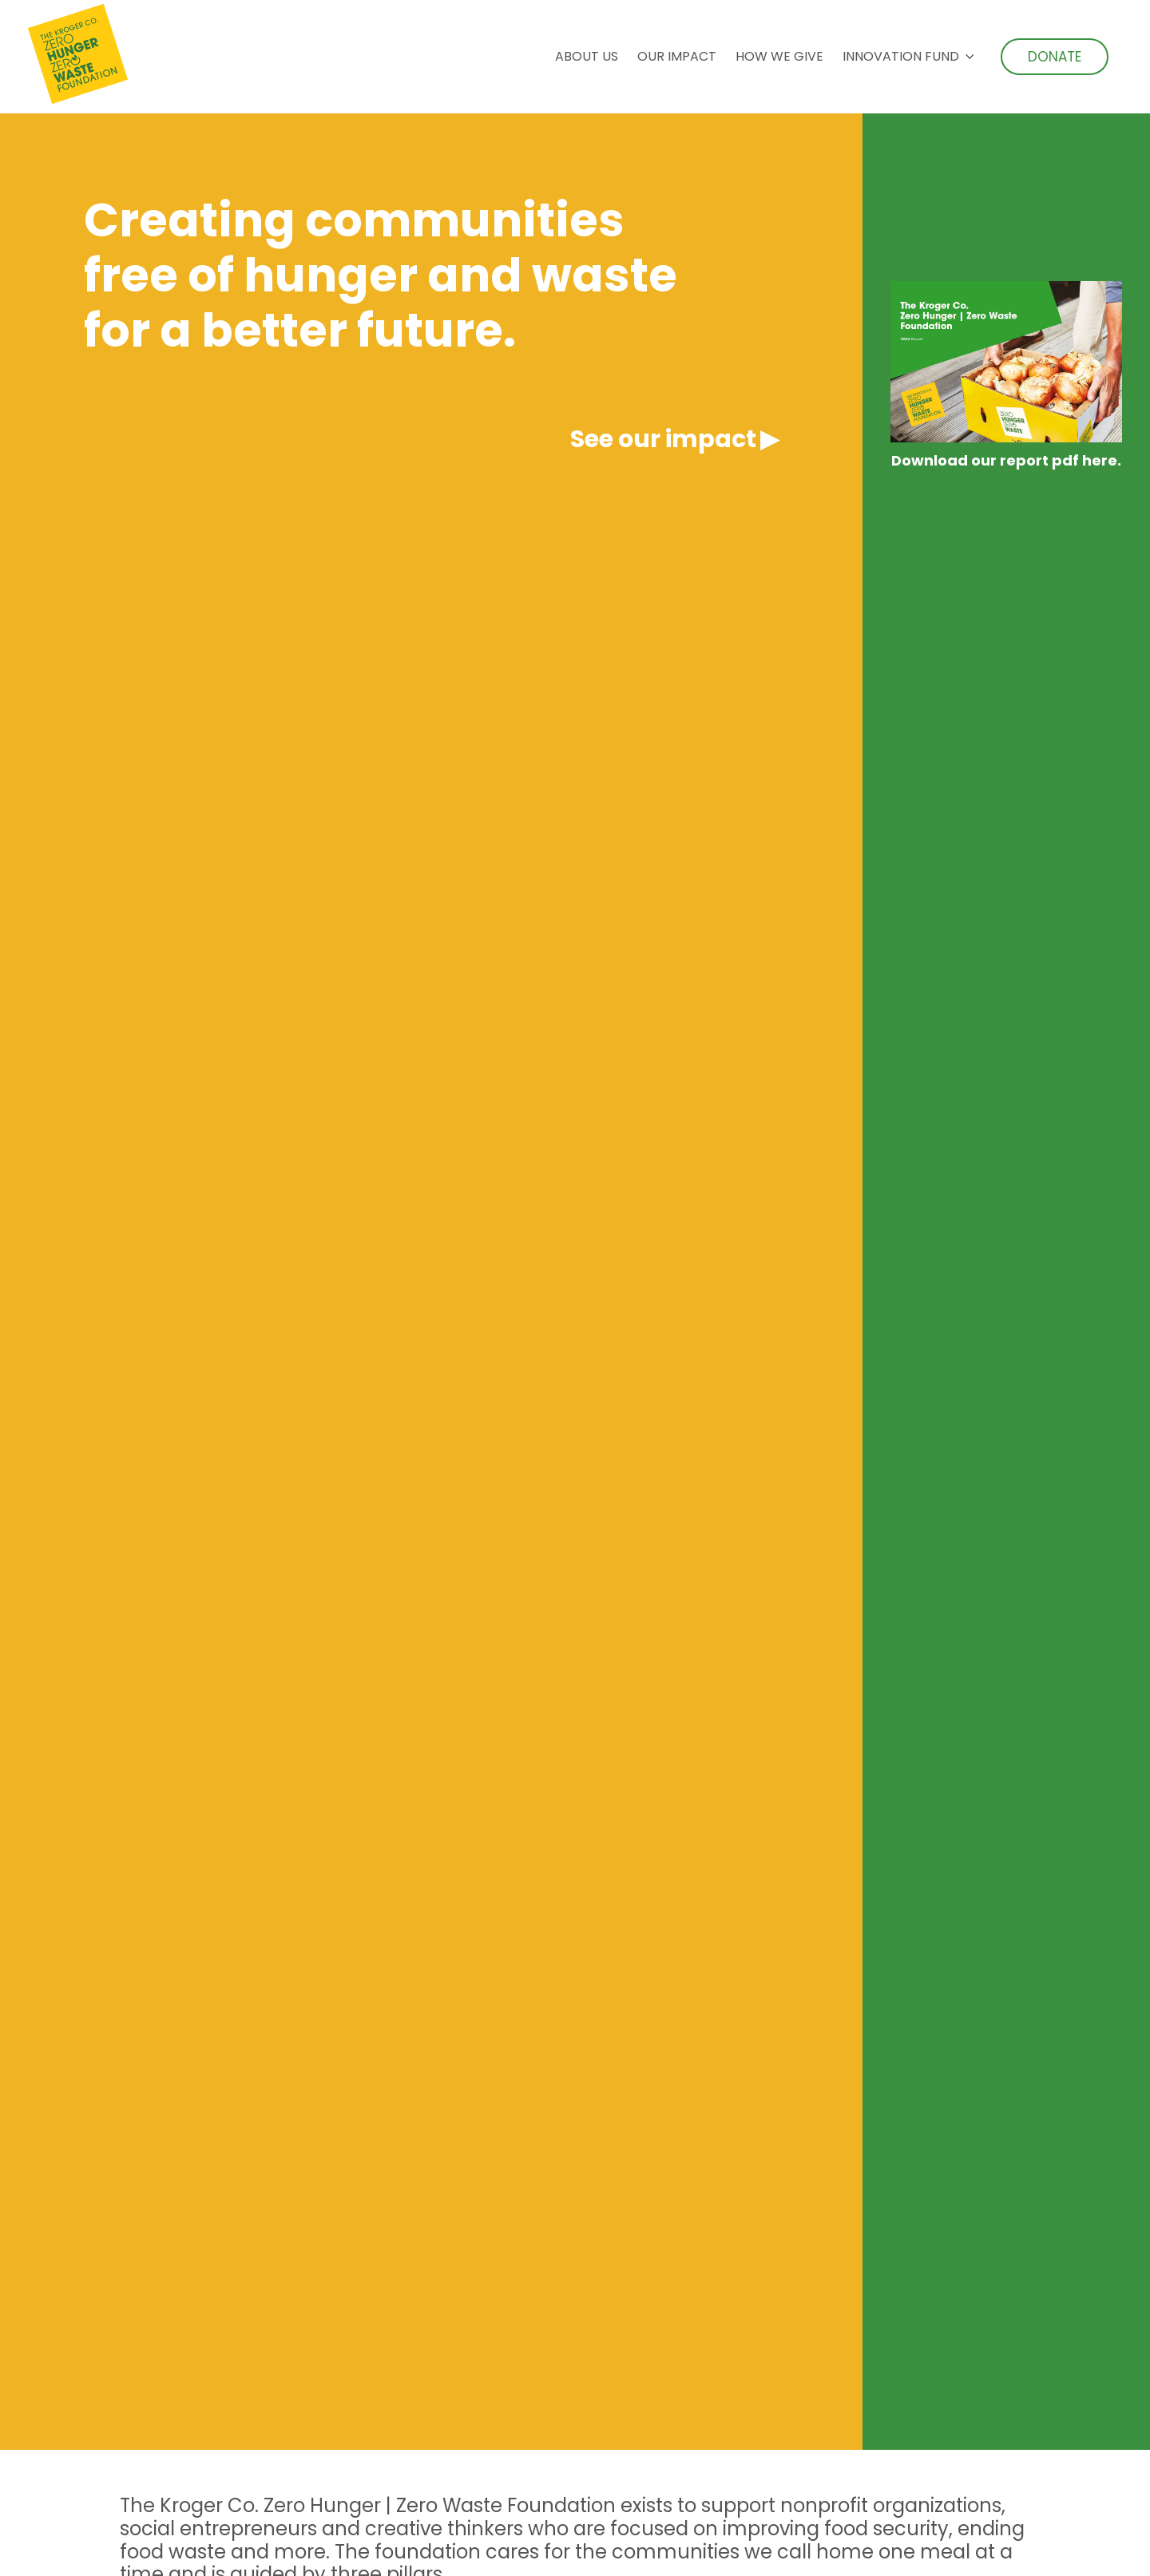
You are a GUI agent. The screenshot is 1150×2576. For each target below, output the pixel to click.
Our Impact (676, 56)
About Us (586, 56)
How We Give (779, 56)
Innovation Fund (901, 56)
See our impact (663, 439)
